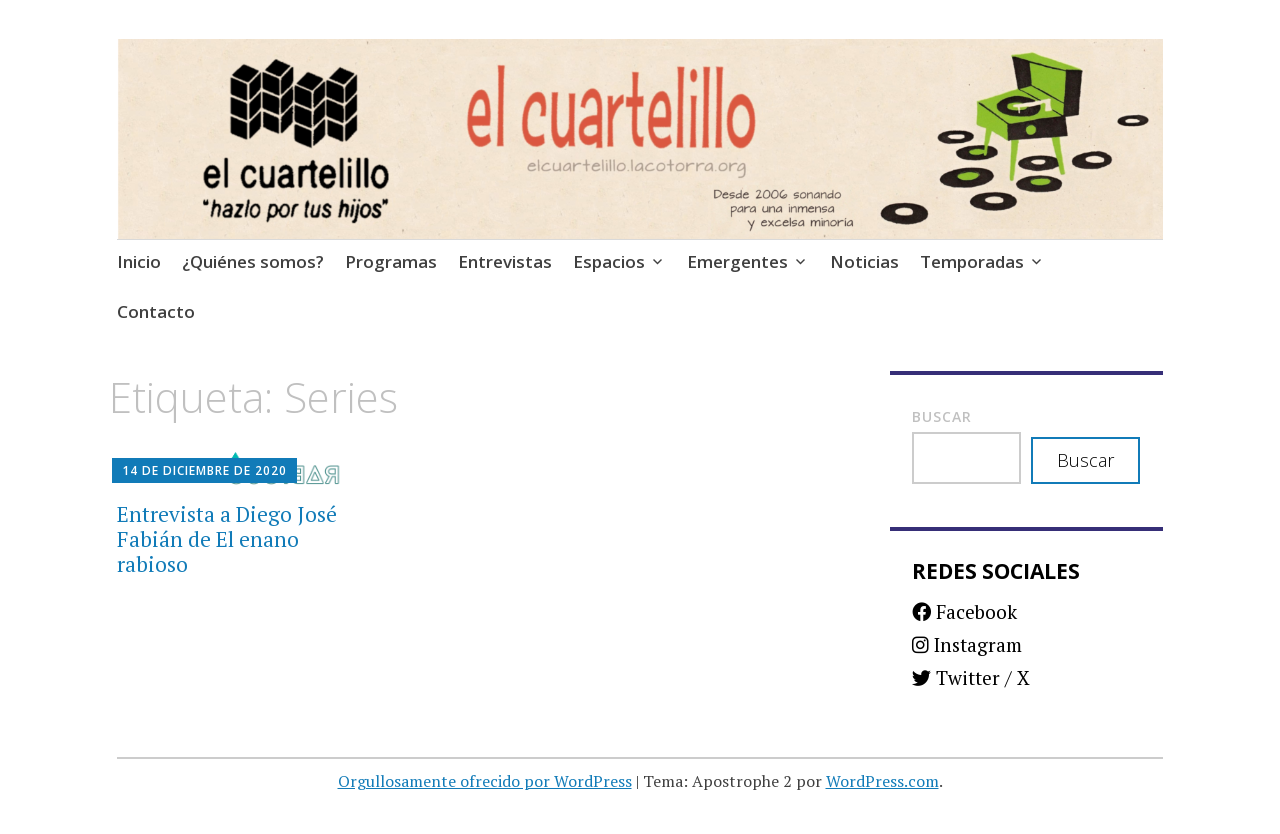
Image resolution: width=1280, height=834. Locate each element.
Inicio (139, 261)
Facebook (964, 611)
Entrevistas (505, 261)
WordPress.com (882, 781)
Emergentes (737, 261)
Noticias (864, 261)
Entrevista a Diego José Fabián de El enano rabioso (227, 539)
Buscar (942, 416)
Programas (391, 261)
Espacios (609, 261)
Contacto (156, 311)
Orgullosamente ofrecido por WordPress (485, 781)
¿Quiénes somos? (253, 261)
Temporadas (972, 261)
